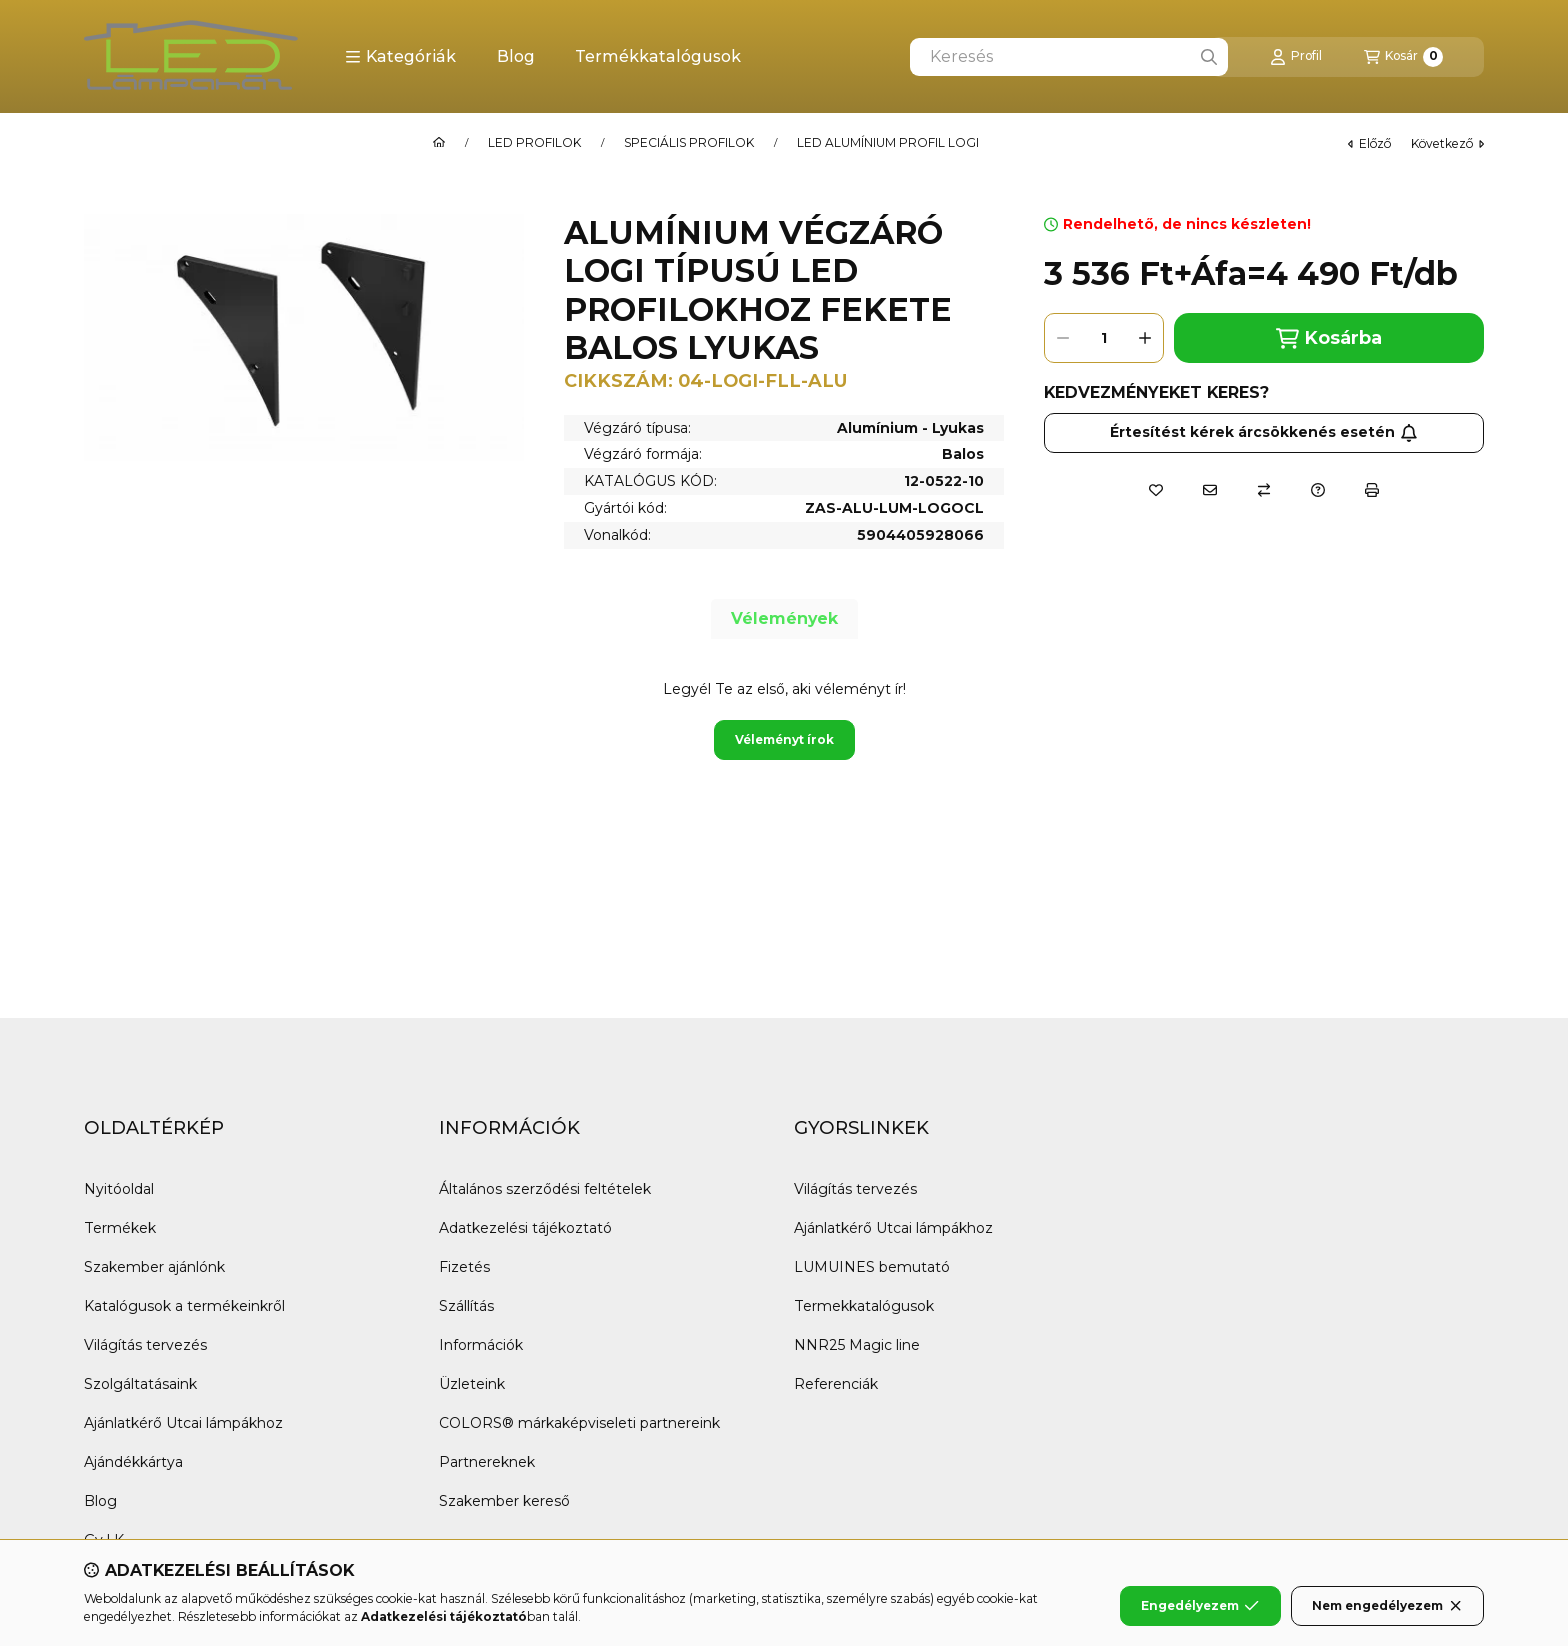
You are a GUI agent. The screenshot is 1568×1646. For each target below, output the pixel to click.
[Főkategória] (439, 143)
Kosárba (1329, 338)
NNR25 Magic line (857, 1345)
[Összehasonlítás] (1264, 490)
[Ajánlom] (1210, 490)
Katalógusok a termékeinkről (184, 1306)
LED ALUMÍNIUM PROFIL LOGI (888, 143)
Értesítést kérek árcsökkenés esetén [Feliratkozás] (1264, 432)
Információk (481, 1345)
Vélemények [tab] (784, 618)
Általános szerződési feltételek (545, 1189)
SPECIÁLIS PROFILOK (689, 143)
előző (1369, 143)
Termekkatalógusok (864, 1306)
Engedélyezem (1200, 1606)
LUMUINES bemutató (872, 1267)
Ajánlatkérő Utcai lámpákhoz (183, 1423)
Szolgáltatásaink (140, 1384)
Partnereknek (487, 1462)
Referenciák (836, 1384)
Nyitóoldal (119, 1189)
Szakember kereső (504, 1501)
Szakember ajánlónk (154, 1267)
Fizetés (464, 1267)
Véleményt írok (784, 739)
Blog (516, 56)
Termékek (120, 1228)
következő (1447, 143)
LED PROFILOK (534, 143)
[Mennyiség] (1104, 338)
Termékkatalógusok (658, 56)
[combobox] (1069, 57)
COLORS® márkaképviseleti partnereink (579, 1423)
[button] (400, 57)
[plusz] (1145, 338)
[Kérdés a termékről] (1318, 490)
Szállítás (466, 1306)
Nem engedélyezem (1387, 1606)
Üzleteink (472, 1384)
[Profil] (1296, 57)
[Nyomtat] (1372, 490)
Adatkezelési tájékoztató (525, 1228)
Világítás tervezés (145, 1345)
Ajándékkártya (133, 1462)
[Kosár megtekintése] (1403, 57)
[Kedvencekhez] (1156, 490)
